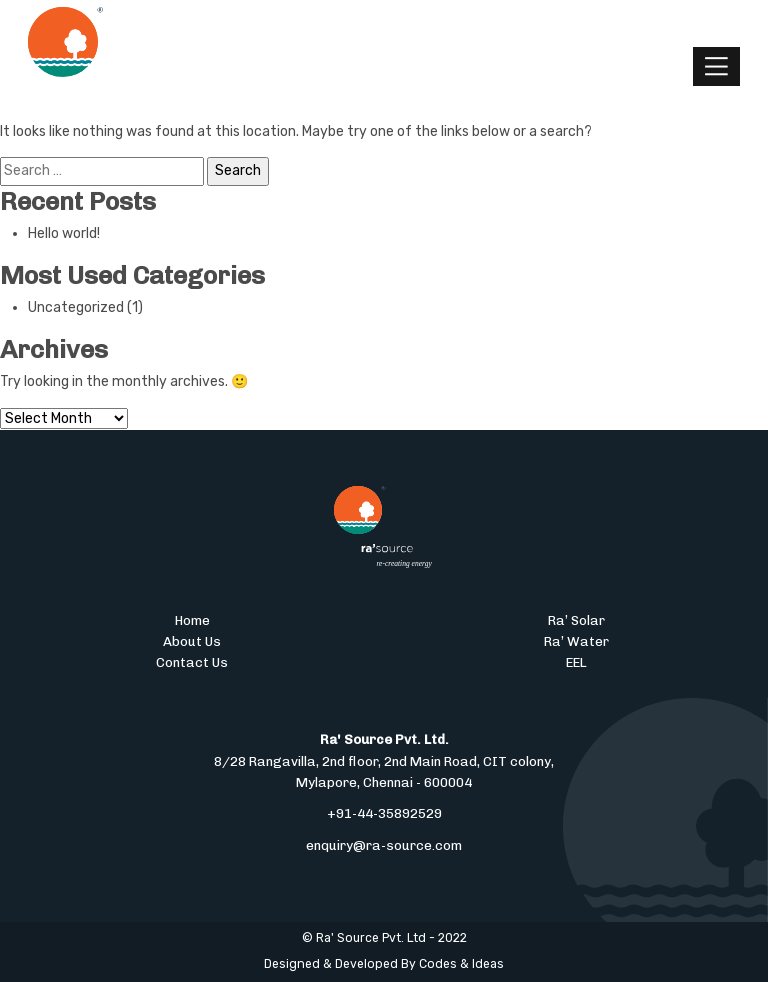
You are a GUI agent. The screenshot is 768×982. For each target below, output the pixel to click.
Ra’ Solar (576, 620)
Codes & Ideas (461, 964)
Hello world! (64, 233)
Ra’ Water (576, 641)
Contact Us (192, 662)
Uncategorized (76, 307)
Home (192, 620)
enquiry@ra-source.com (384, 845)
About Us (192, 641)
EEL (576, 662)
